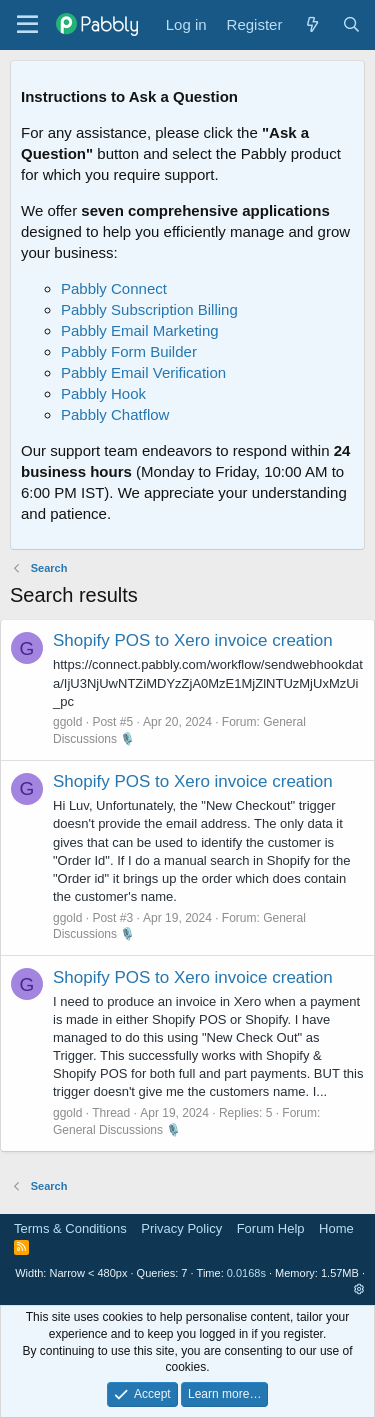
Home (336, 1228)
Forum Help (271, 1228)
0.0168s (246, 1273)
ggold (67, 722)
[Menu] (27, 25)
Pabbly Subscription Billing (149, 309)
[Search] (351, 24)
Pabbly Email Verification (143, 372)
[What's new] (311, 24)
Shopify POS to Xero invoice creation (193, 640)
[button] (359, 1289)
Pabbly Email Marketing (140, 330)
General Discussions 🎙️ (117, 1130)
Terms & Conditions (70, 1228)
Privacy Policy (181, 1228)
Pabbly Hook (103, 393)
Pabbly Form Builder (129, 351)
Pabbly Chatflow (115, 414)
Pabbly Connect (114, 288)
